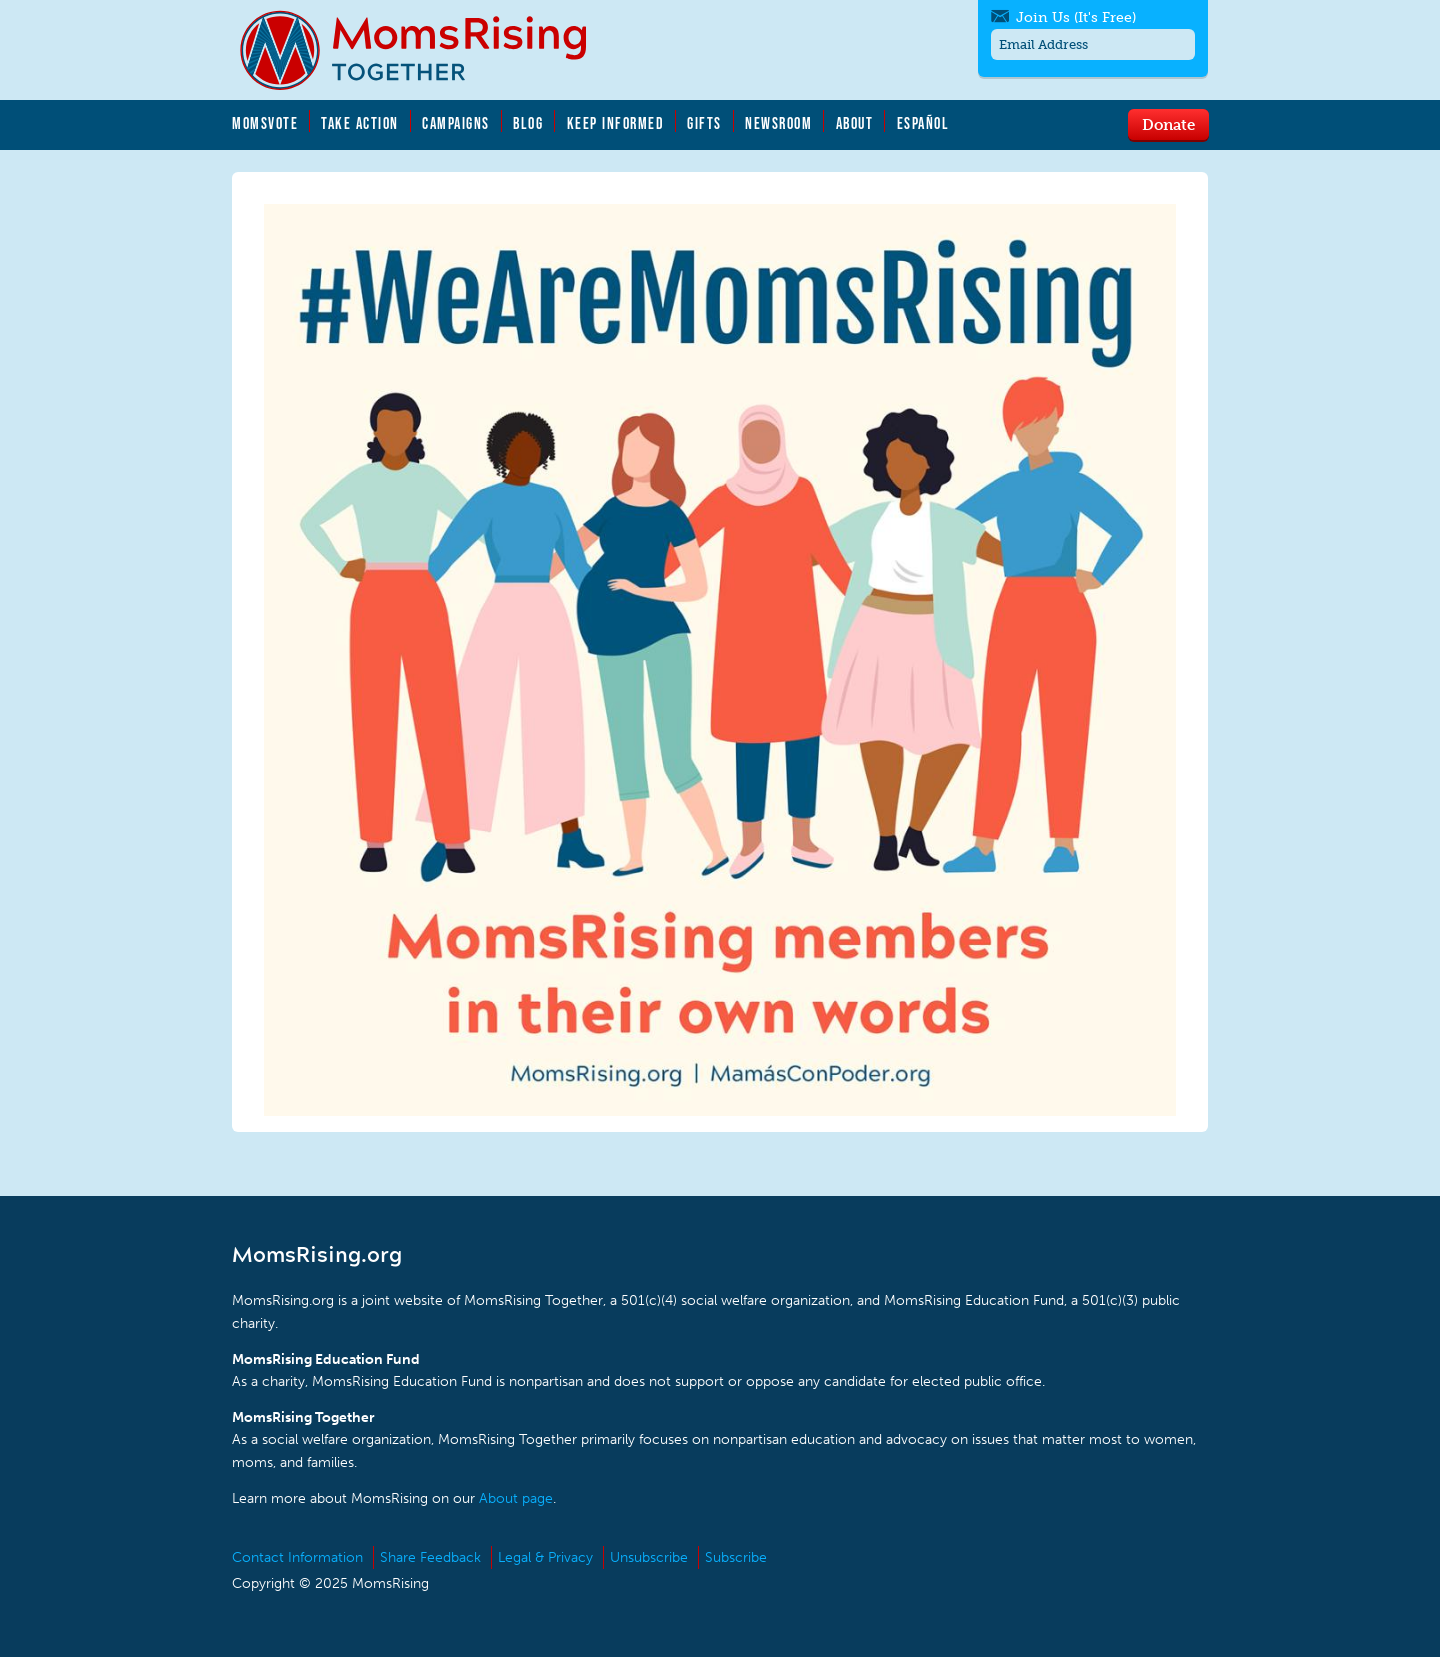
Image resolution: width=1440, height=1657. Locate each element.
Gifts (704, 123)
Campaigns (456, 123)
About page (516, 1498)
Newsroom (778, 123)
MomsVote (265, 123)
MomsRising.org (427, 50)
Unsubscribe (649, 1557)
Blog (528, 123)
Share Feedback (430, 1557)
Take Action (360, 123)
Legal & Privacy (545, 1557)
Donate (1168, 124)
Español (923, 123)
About (855, 123)
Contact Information (297, 1557)
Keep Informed (616, 123)
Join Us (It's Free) (1076, 17)
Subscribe (736, 1557)
